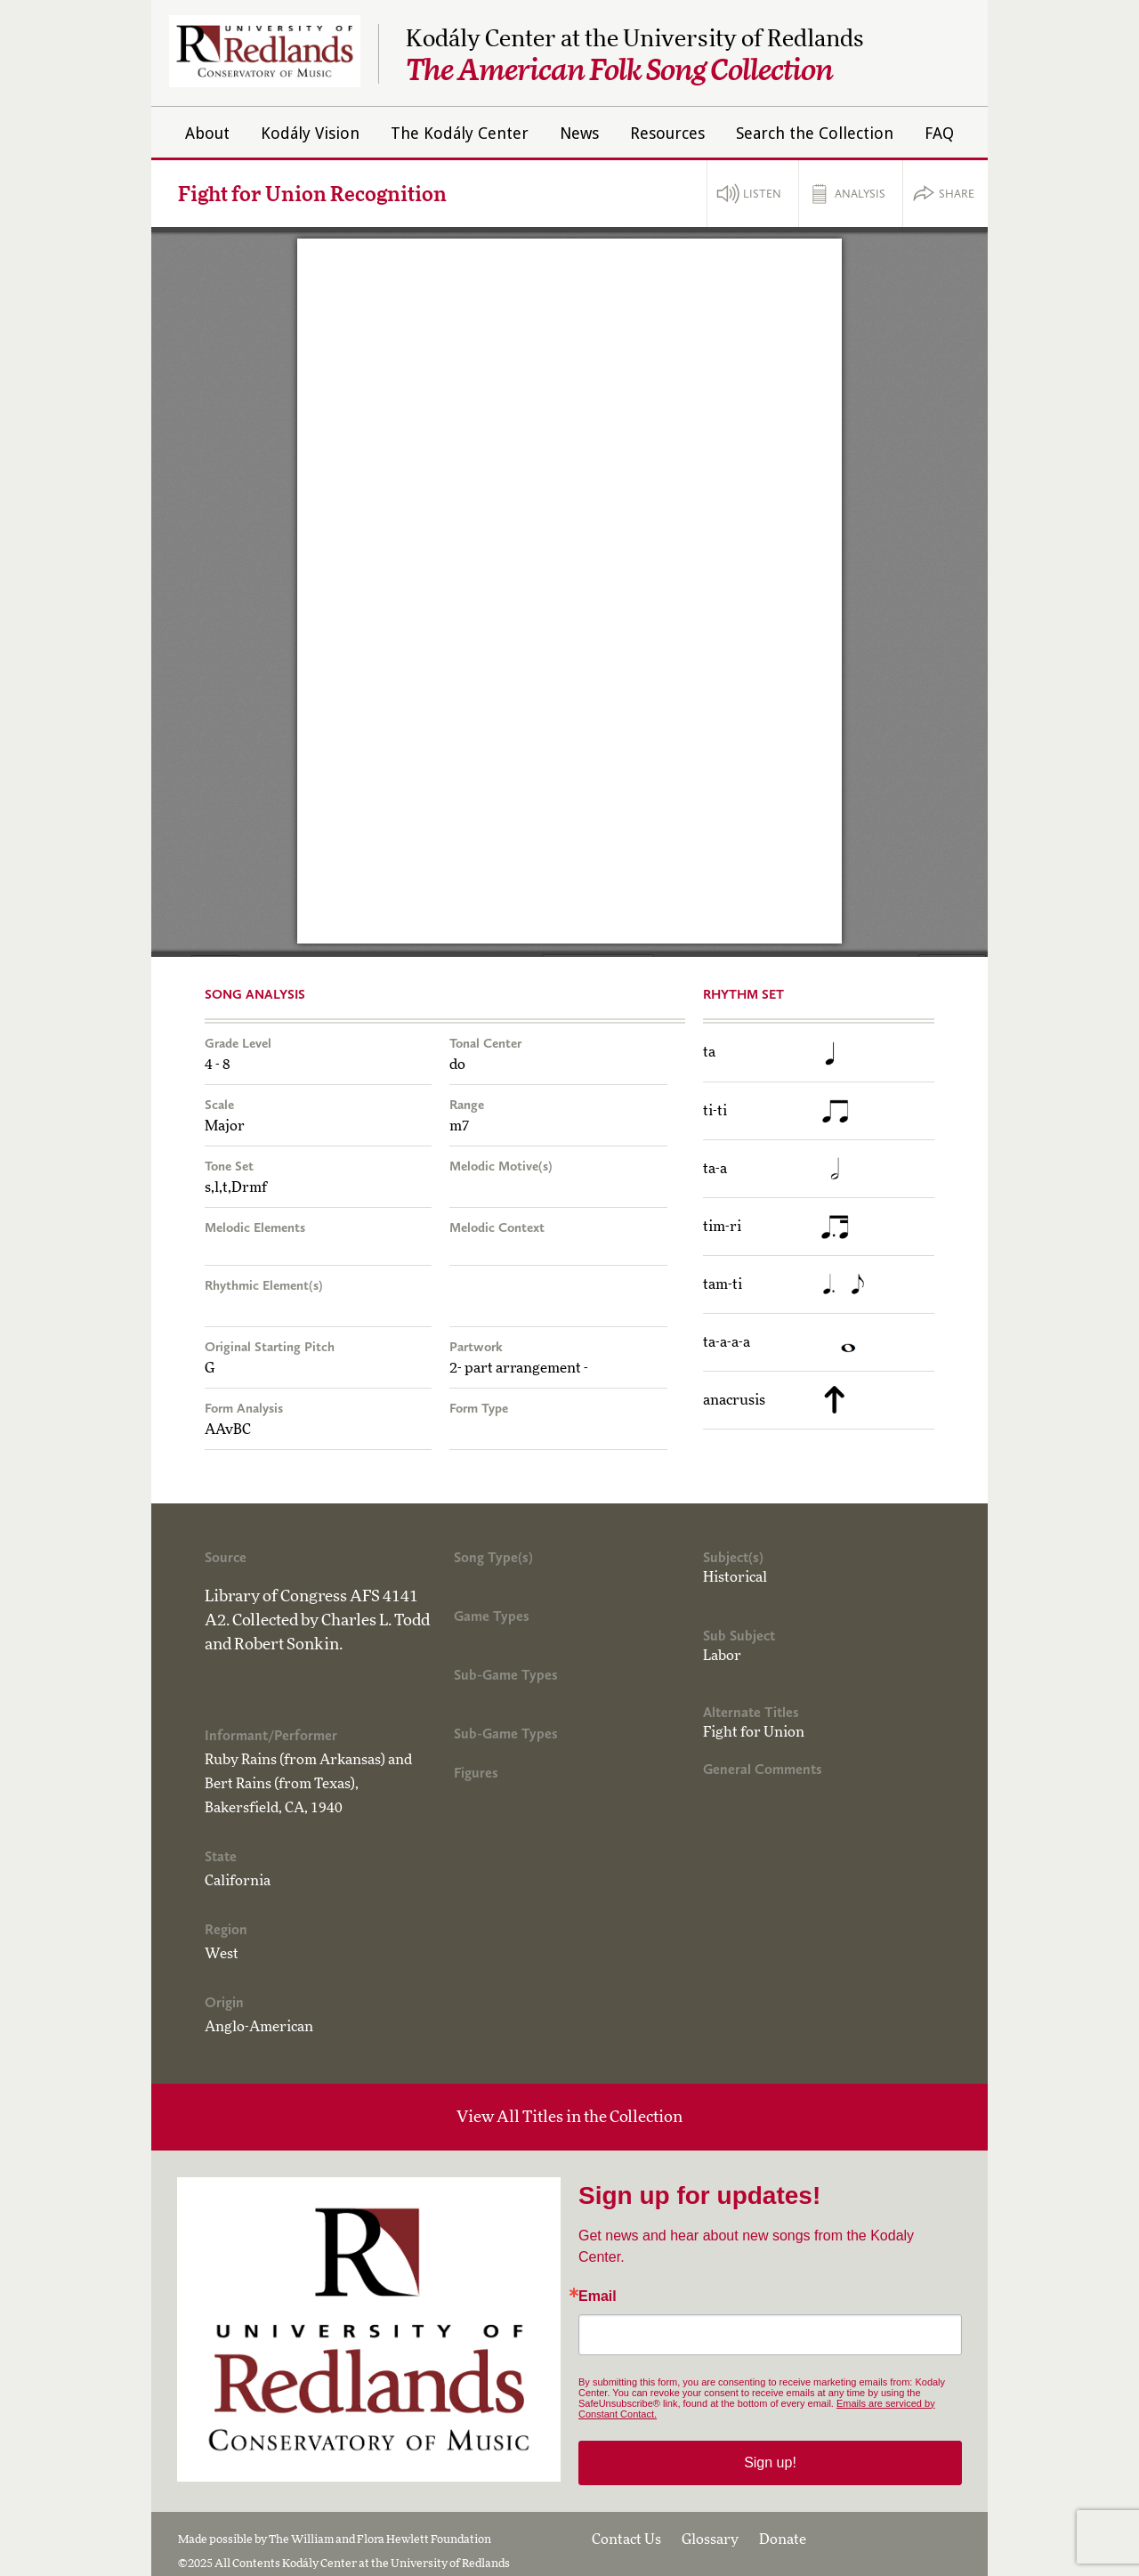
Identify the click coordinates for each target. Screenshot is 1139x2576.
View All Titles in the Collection (569, 2118)
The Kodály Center (460, 133)
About (207, 133)
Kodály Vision (310, 133)
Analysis (860, 193)
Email (597, 2296)
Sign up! (770, 2462)
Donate (782, 2539)
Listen (762, 193)
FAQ (939, 133)
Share (956, 193)
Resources (667, 133)
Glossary (710, 2539)
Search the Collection (814, 133)
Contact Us (626, 2539)
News (579, 133)
